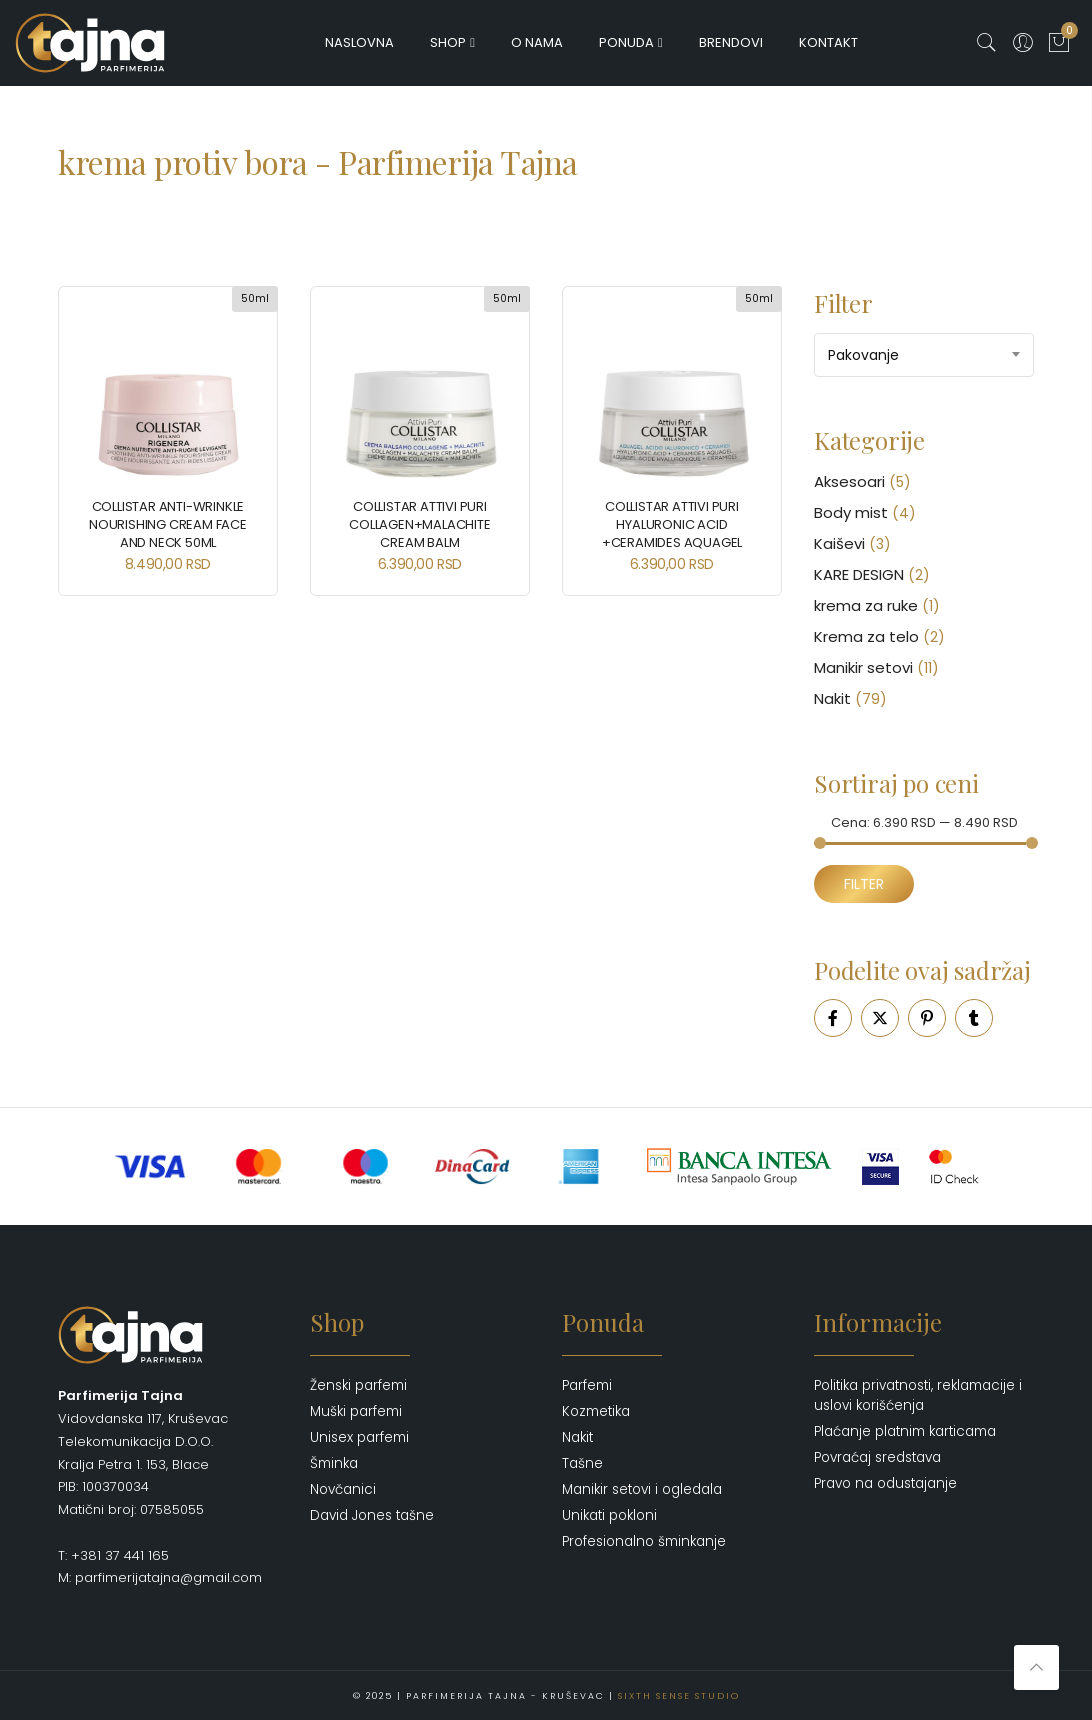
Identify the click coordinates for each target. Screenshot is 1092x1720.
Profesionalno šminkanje (644, 1541)
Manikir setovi (863, 667)
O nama (537, 42)
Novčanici (343, 1489)
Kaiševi (839, 543)
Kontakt (828, 42)
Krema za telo (866, 636)
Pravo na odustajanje (885, 1483)
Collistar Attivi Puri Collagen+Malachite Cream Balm (419, 524)
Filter (864, 884)
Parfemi (587, 1385)
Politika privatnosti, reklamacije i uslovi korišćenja (918, 1395)
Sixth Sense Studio (679, 1695)
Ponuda (626, 42)
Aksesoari (849, 481)
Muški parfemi (356, 1411)
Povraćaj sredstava (877, 1457)
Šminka (334, 1463)
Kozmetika (596, 1411)
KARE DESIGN (859, 574)
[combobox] (924, 355)
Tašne (582, 1463)
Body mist (851, 512)
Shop (448, 42)
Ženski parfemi (358, 1385)
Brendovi (731, 42)
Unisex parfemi (359, 1437)
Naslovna (359, 42)
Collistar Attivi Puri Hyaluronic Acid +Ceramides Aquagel (672, 524)
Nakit (832, 698)
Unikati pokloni (609, 1515)
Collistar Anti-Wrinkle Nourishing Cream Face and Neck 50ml (168, 524)
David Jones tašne (372, 1515)
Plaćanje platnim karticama (905, 1431)
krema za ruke (866, 605)
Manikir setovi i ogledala (642, 1489)
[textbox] (924, 355)
